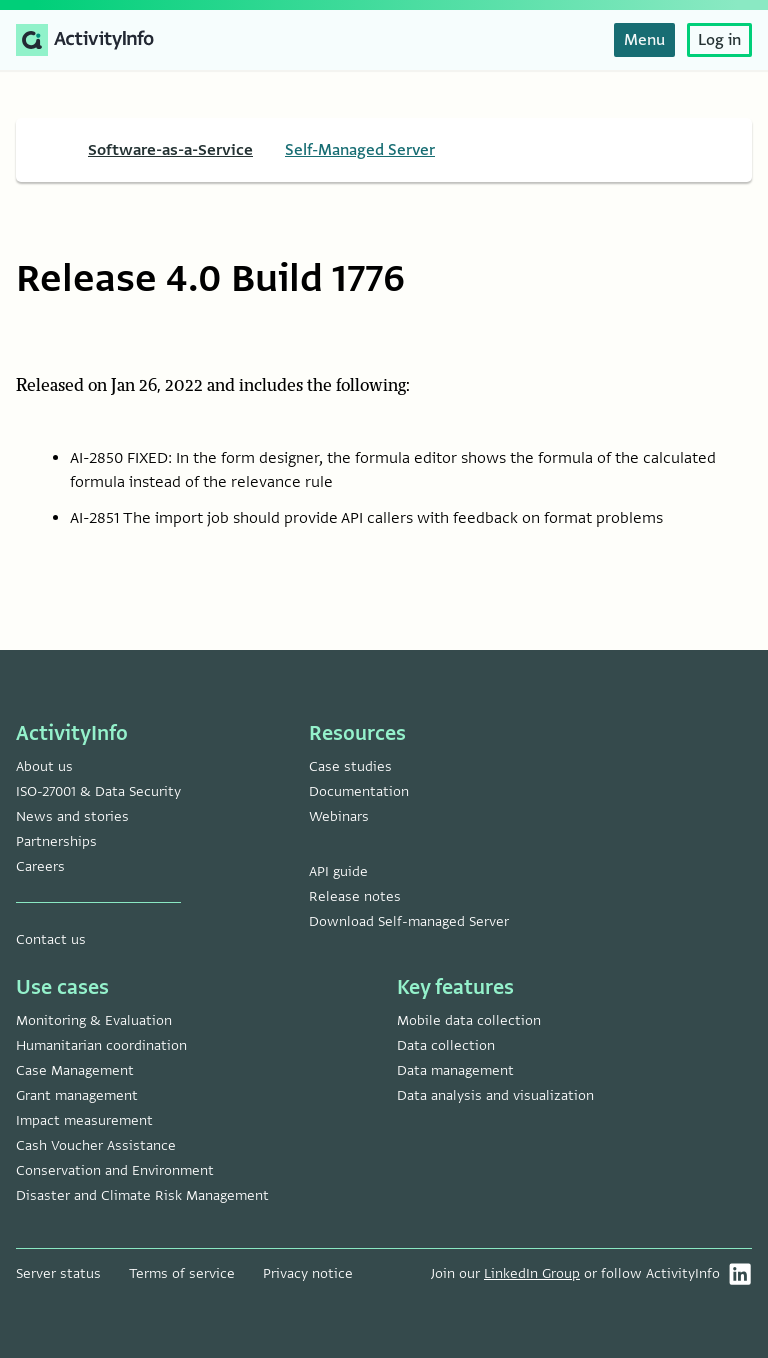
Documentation (359, 791)
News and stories (72, 816)
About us (44, 766)
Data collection (446, 1045)
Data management (455, 1070)
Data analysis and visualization (495, 1095)
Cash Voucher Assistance (96, 1145)
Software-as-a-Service (170, 150)
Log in (719, 40)
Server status (58, 1273)
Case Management (75, 1070)
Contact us (51, 939)
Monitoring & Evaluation (94, 1020)
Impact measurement (84, 1120)
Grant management (77, 1095)
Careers (40, 866)
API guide (338, 871)
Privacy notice (308, 1273)
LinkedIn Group (532, 1273)
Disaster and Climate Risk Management (142, 1195)
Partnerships (56, 841)
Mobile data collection (469, 1020)
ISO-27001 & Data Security (98, 791)
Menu (644, 40)
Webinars (339, 816)
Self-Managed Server (360, 150)
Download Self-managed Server (409, 921)
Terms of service (182, 1273)
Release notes (355, 896)
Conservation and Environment (115, 1170)
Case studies (350, 766)
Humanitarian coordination (101, 1045)
